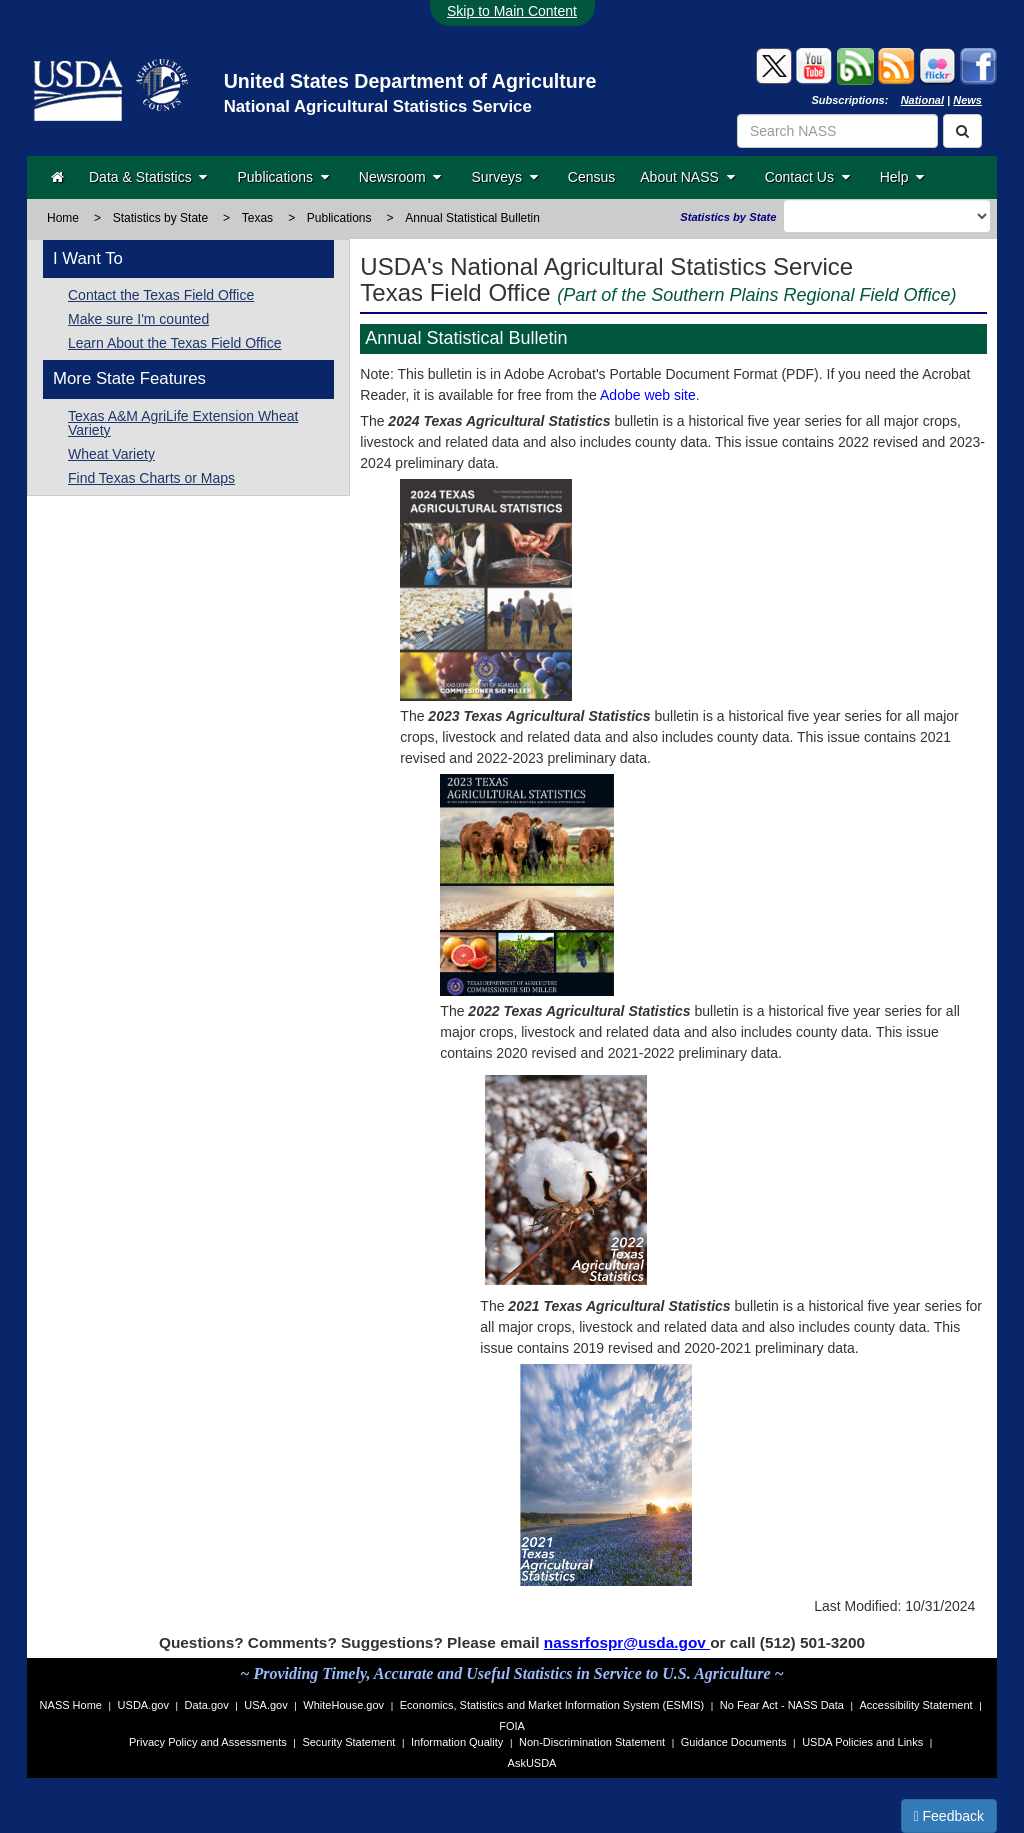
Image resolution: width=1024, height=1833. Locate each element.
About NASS (687, 177)
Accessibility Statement (916, 1705)
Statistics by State (160, 218)
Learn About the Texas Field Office (175, 343)
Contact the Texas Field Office (161, 295)
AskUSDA (532, 1763)
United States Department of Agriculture (410, 81)
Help (902, 177)
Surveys (504, 177)
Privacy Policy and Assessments (208, 1742)
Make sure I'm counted (138, 319)
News (967, 100)
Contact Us (807, 177)
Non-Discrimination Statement (592, 1742)
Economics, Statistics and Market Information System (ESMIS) (552, 1705)
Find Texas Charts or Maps (151, 478)
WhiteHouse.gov (343, 1705)
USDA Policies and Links (862, 1742)
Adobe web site (648, 395)
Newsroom (400, 177)
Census (591, 177)
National (922, 100)
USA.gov (265, 1705)
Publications (282, 177)
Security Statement (348, 1742)
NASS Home (71, 1705)
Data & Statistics (148, 177)
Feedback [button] (949, 1816)
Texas (257, 218)
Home (63, 218)
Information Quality (457, 1742)
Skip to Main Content (512, 11)
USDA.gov (143, 1705)
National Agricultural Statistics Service (378, 106)
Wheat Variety (111, 454)
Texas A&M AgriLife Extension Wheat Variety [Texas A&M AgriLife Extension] (183, 423)
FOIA (512, 1726)
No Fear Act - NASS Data (782, 1705)
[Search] (962, 131)
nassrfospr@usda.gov (627, 1642)
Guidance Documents (734, 1742)
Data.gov (207, 1705)
